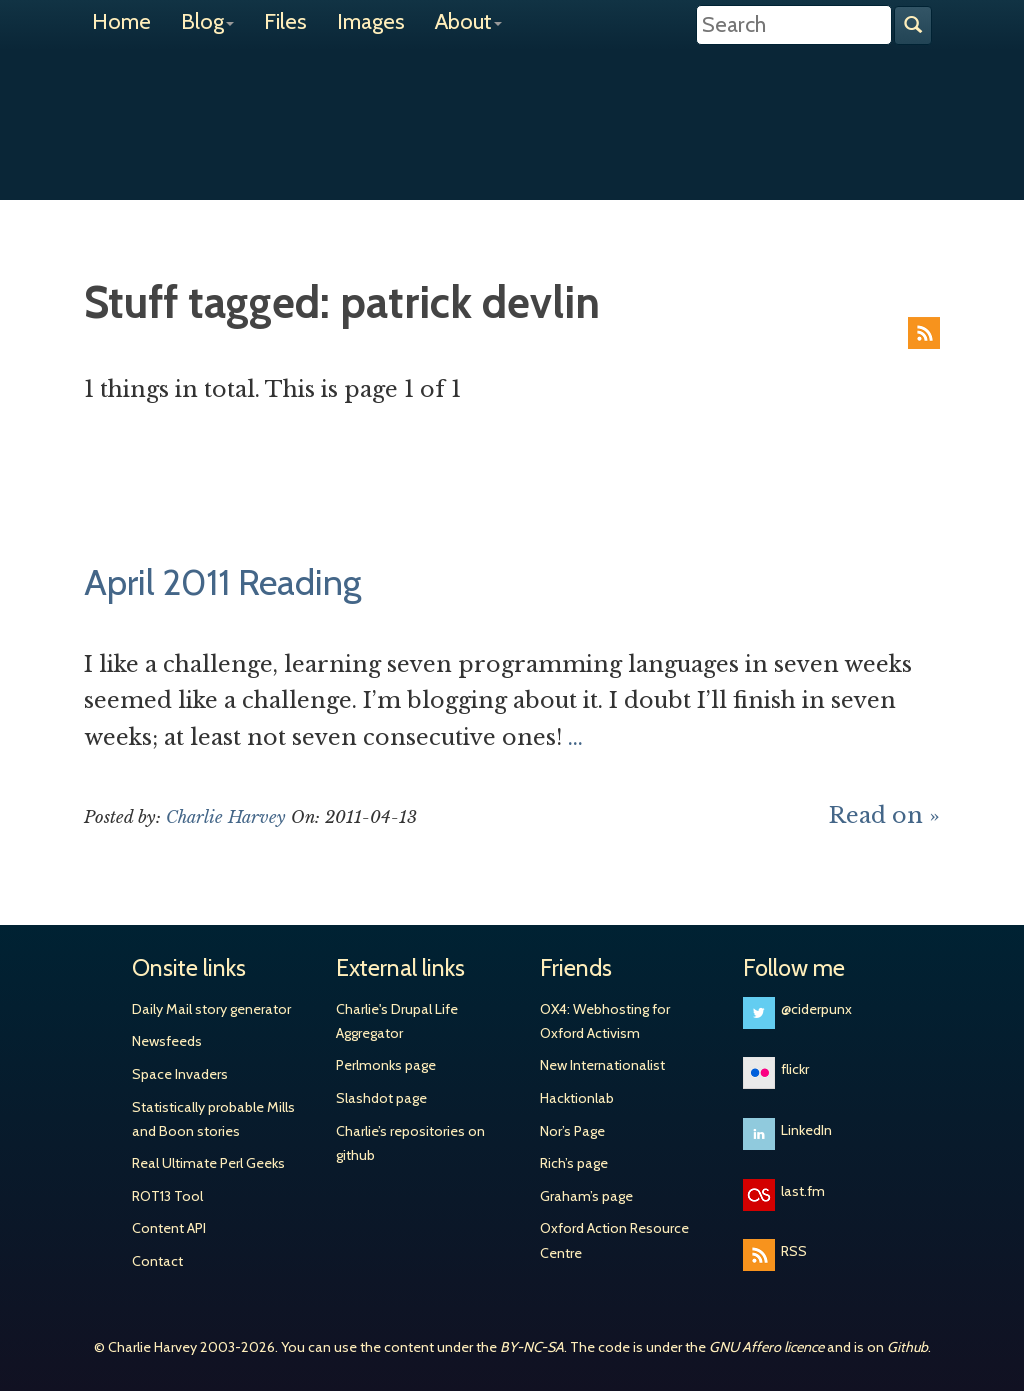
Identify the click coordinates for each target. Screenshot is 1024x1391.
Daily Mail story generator (211, 1009)
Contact (157, 1261)
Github (907, 1347)
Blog (207, 21)
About (468, 21)
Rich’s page (574, 1163)
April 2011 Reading (222, 582)
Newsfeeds (167, 1041)
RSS (924, 333)
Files (285, 21)
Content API (169, 1228)
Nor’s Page (572, 1131)
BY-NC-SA (532, 1347)
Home (121, 21)
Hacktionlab (577, 1098)
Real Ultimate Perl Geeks (208, 1163)
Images (371, 21)
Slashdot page (381, 1098)
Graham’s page (586, 1196)
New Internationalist (602, 1065)
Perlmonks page (386, 1065)
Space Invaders (180, 1074)
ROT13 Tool (167, 1196)
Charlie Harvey (512, 107)
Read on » (884, 815)
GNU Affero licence (766, 1347)
